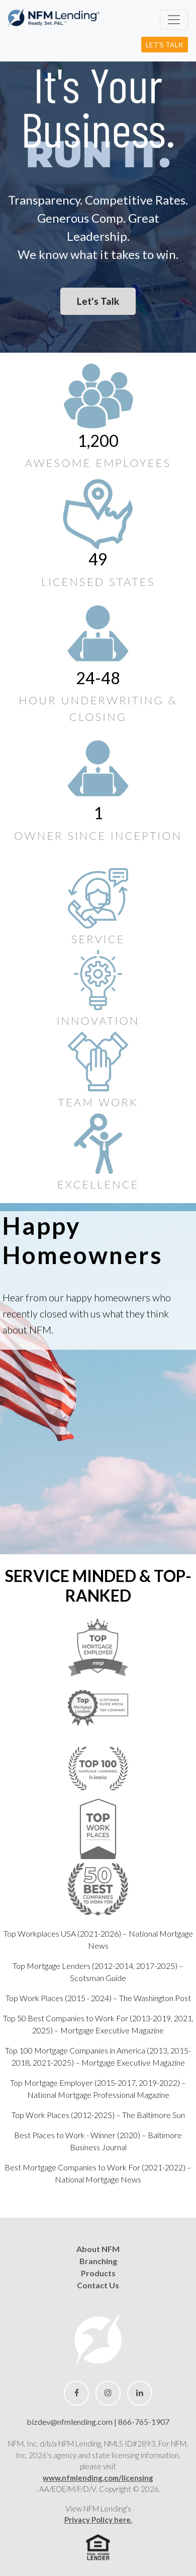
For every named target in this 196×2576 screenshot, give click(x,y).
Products (98, 2273)
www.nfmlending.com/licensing (98, 2477)
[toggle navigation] (174, 20)
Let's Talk (164, 44)
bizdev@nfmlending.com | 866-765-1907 (98, 2421)
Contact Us (98, 2285)
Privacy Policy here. (98, 2519)
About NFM (98, 2249)
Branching (98, 2261)
